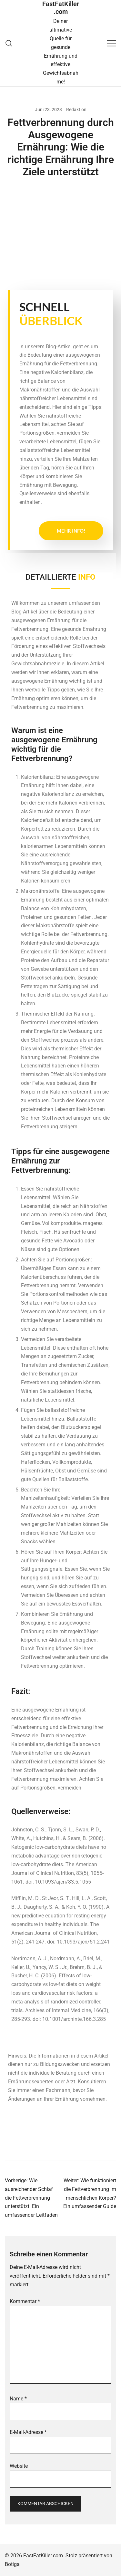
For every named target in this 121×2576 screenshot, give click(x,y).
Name (18, 2399)
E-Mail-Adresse (28, 2432)
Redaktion (76, 109)
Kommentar (25, 2301)
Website (19, 2466)
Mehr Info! (71, 531)
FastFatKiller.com (60, 7)
